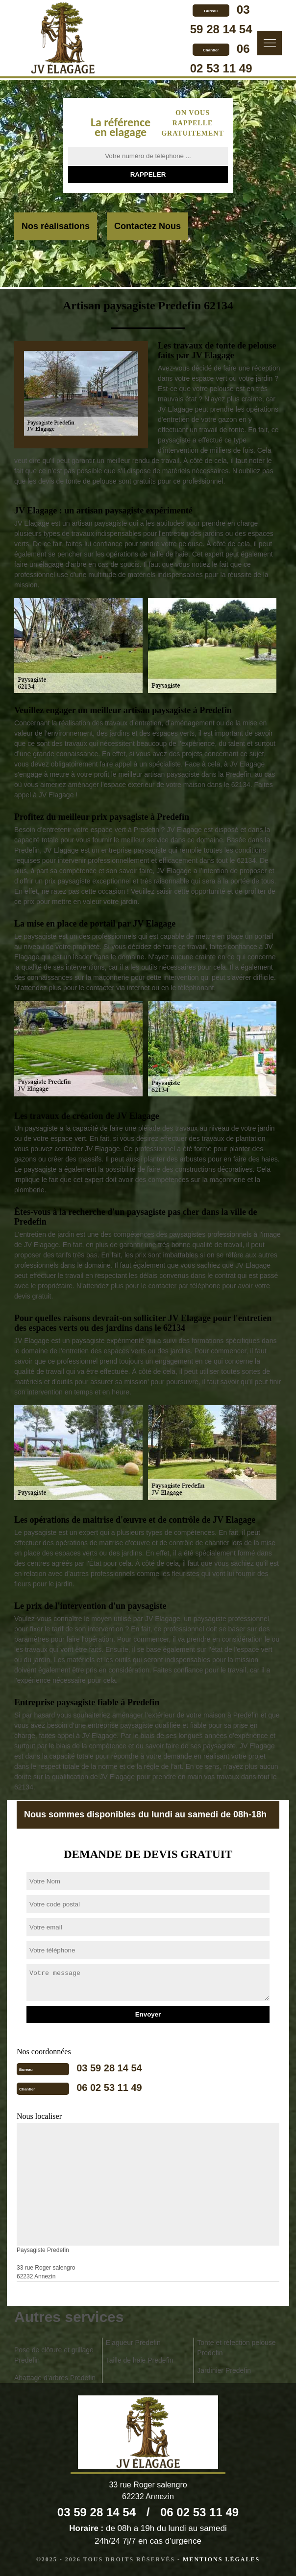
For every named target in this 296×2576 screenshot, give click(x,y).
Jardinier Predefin (224, 2370)
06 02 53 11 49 (109, 2087)
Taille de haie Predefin (139, 2360)
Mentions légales (221, 2559)
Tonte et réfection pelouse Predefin (236, 2348)
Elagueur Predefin (133, 2342)
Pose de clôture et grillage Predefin (54, 2355)
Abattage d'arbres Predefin (55, 2378)
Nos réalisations (56, 226)
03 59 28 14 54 (109, 2068)
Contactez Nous (147, 226)
